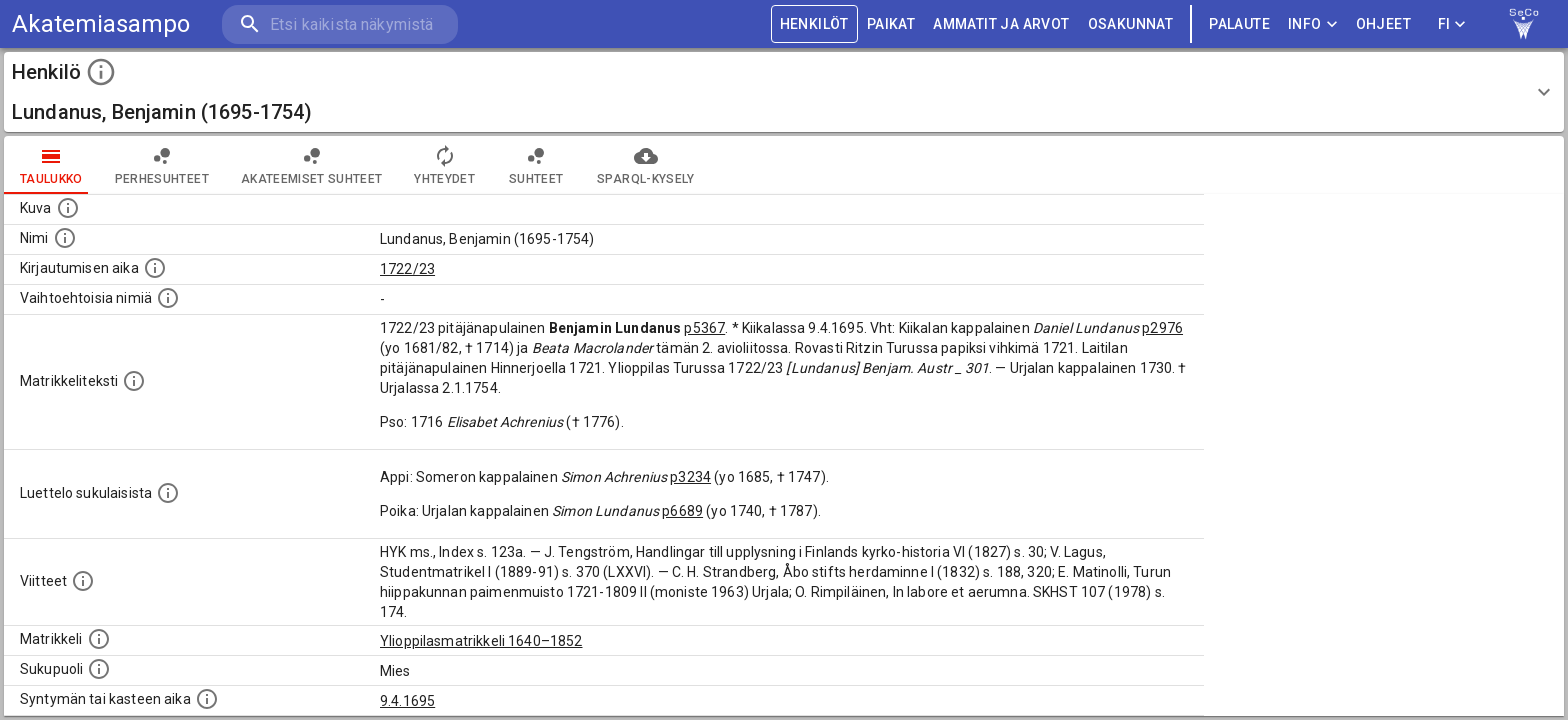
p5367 (704, 328)
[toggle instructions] (101, 72)
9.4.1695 (407, 701)
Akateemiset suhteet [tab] (312, 165)
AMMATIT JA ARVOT (1001, 24)
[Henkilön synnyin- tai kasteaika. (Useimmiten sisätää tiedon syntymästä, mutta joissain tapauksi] (207, 699)
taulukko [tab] (51, 165)
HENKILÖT (814, 24)
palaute (1239, 24)
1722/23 (407, 269)
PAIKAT (891, 24)
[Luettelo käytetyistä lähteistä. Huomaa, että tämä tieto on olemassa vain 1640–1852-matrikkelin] (83, 581)
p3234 (690, 477)
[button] (784, 92)
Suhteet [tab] (536, 165)
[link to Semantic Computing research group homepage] (1524, 24)
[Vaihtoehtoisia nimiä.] (168, 298)
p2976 (1162, 328)
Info (1313, 24)
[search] (340, 24)
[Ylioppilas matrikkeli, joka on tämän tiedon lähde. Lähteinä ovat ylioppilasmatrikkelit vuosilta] (99, 639)
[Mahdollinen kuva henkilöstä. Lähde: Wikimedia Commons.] (68, 208)
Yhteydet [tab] (444, 165)
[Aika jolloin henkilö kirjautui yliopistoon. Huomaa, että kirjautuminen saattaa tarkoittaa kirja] (155, 268)
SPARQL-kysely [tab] (645, 165)
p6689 (682, 511)
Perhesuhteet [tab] (162, 165)
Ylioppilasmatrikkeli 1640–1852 (481, 641)
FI (1452, 24)
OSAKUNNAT (1131, 24)
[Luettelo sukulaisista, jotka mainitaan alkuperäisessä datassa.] (168, 493)
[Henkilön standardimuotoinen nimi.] (65, 238)
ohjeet (1383, 24)
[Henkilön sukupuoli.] (99, 669)
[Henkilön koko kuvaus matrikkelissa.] (134, 381)
